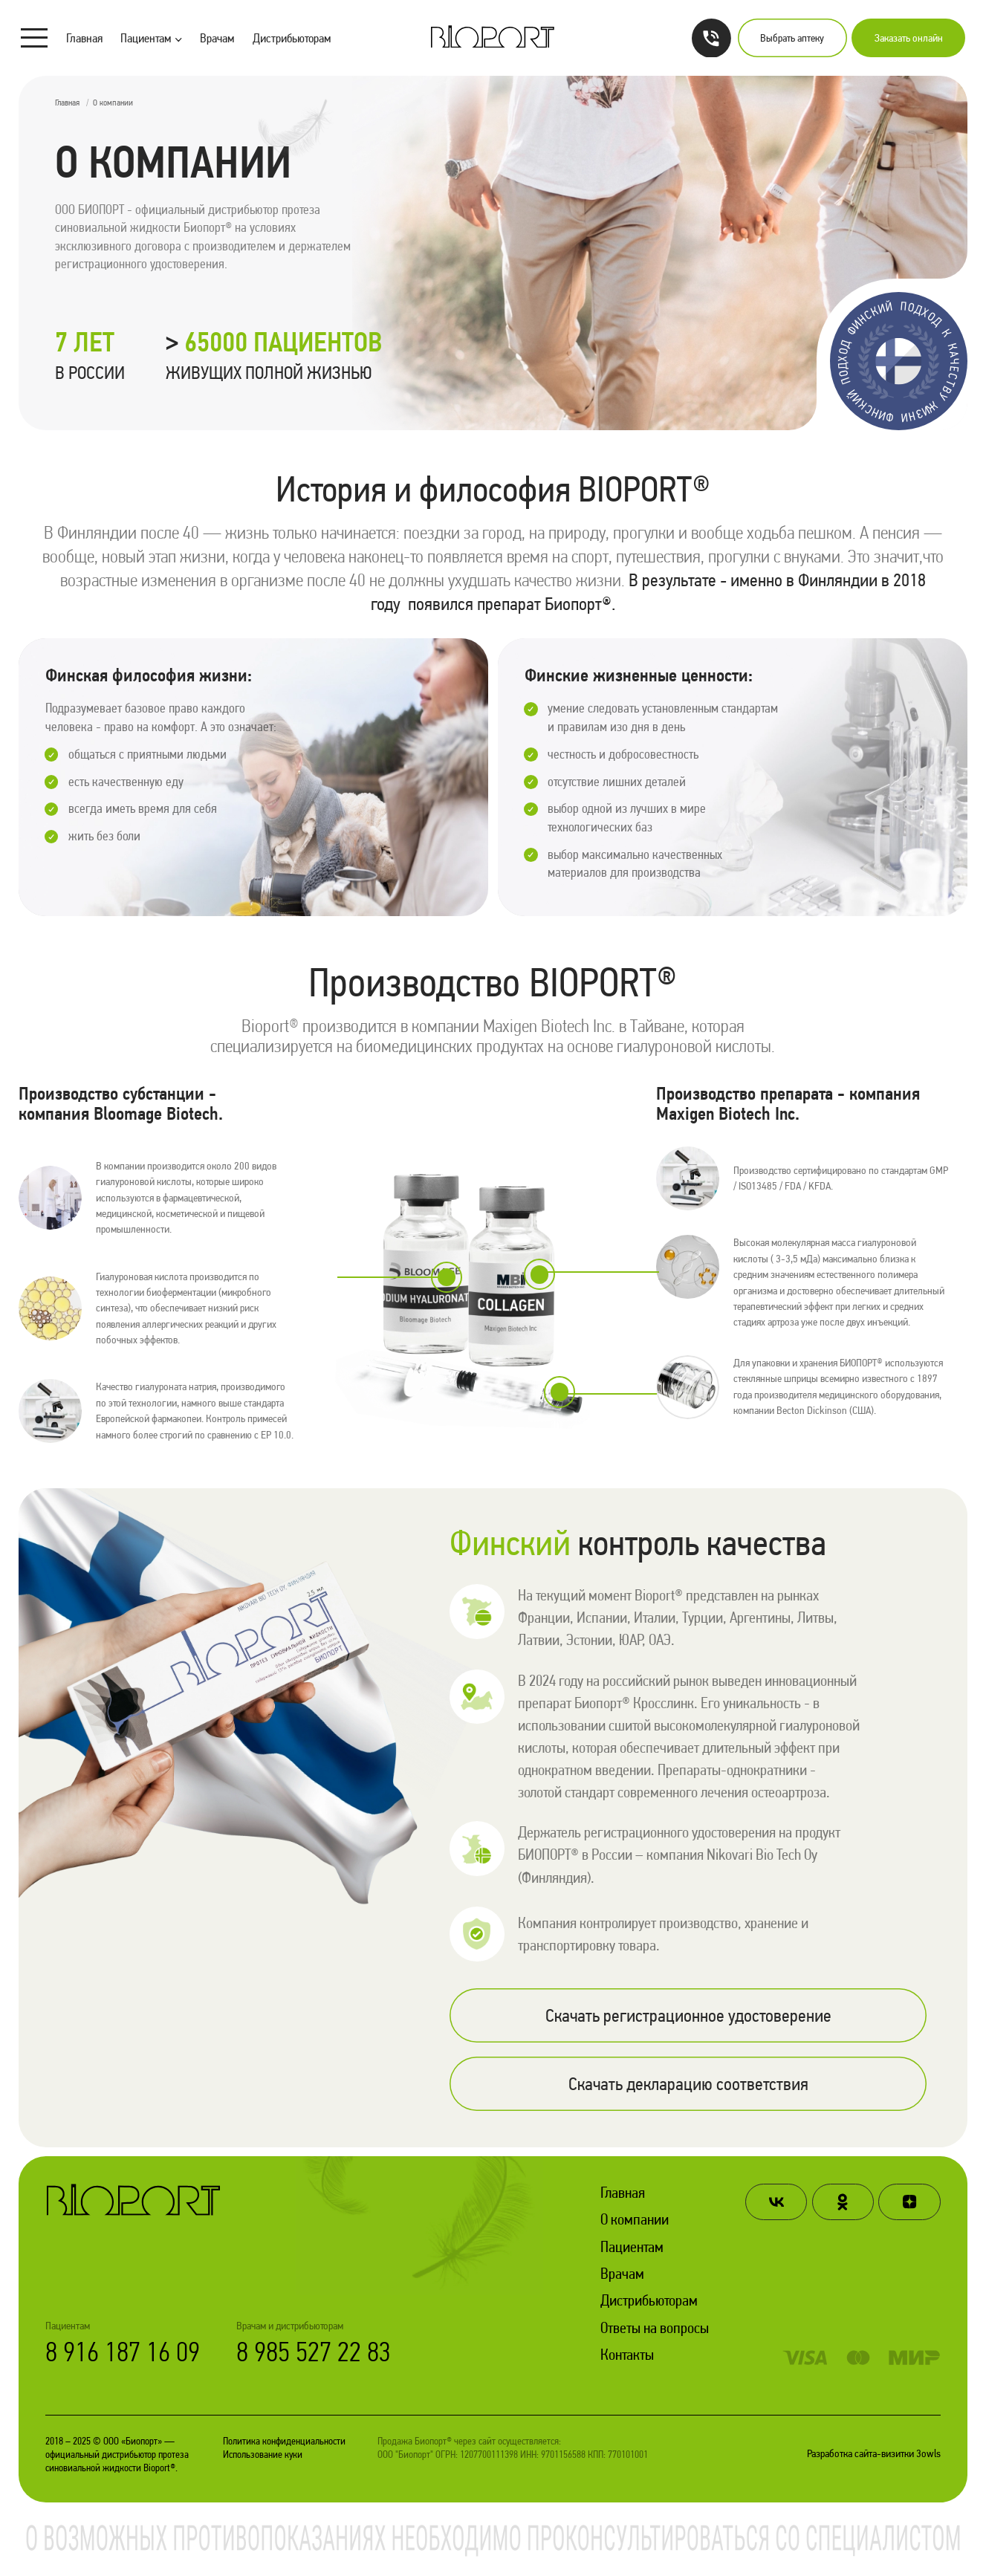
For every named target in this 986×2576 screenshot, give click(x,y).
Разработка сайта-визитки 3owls (874, 2455)
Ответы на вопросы (654, 2328)
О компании (634, 2220)
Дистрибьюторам (292, 37)
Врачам (217, 37)
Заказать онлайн (909, 38)
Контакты (627, 2355)
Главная (84, 37)
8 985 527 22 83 (313, 2352)
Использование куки (262, 2455)
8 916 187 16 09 (122, 2352)
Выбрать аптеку (792, 38)
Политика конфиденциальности (284, 2441)
